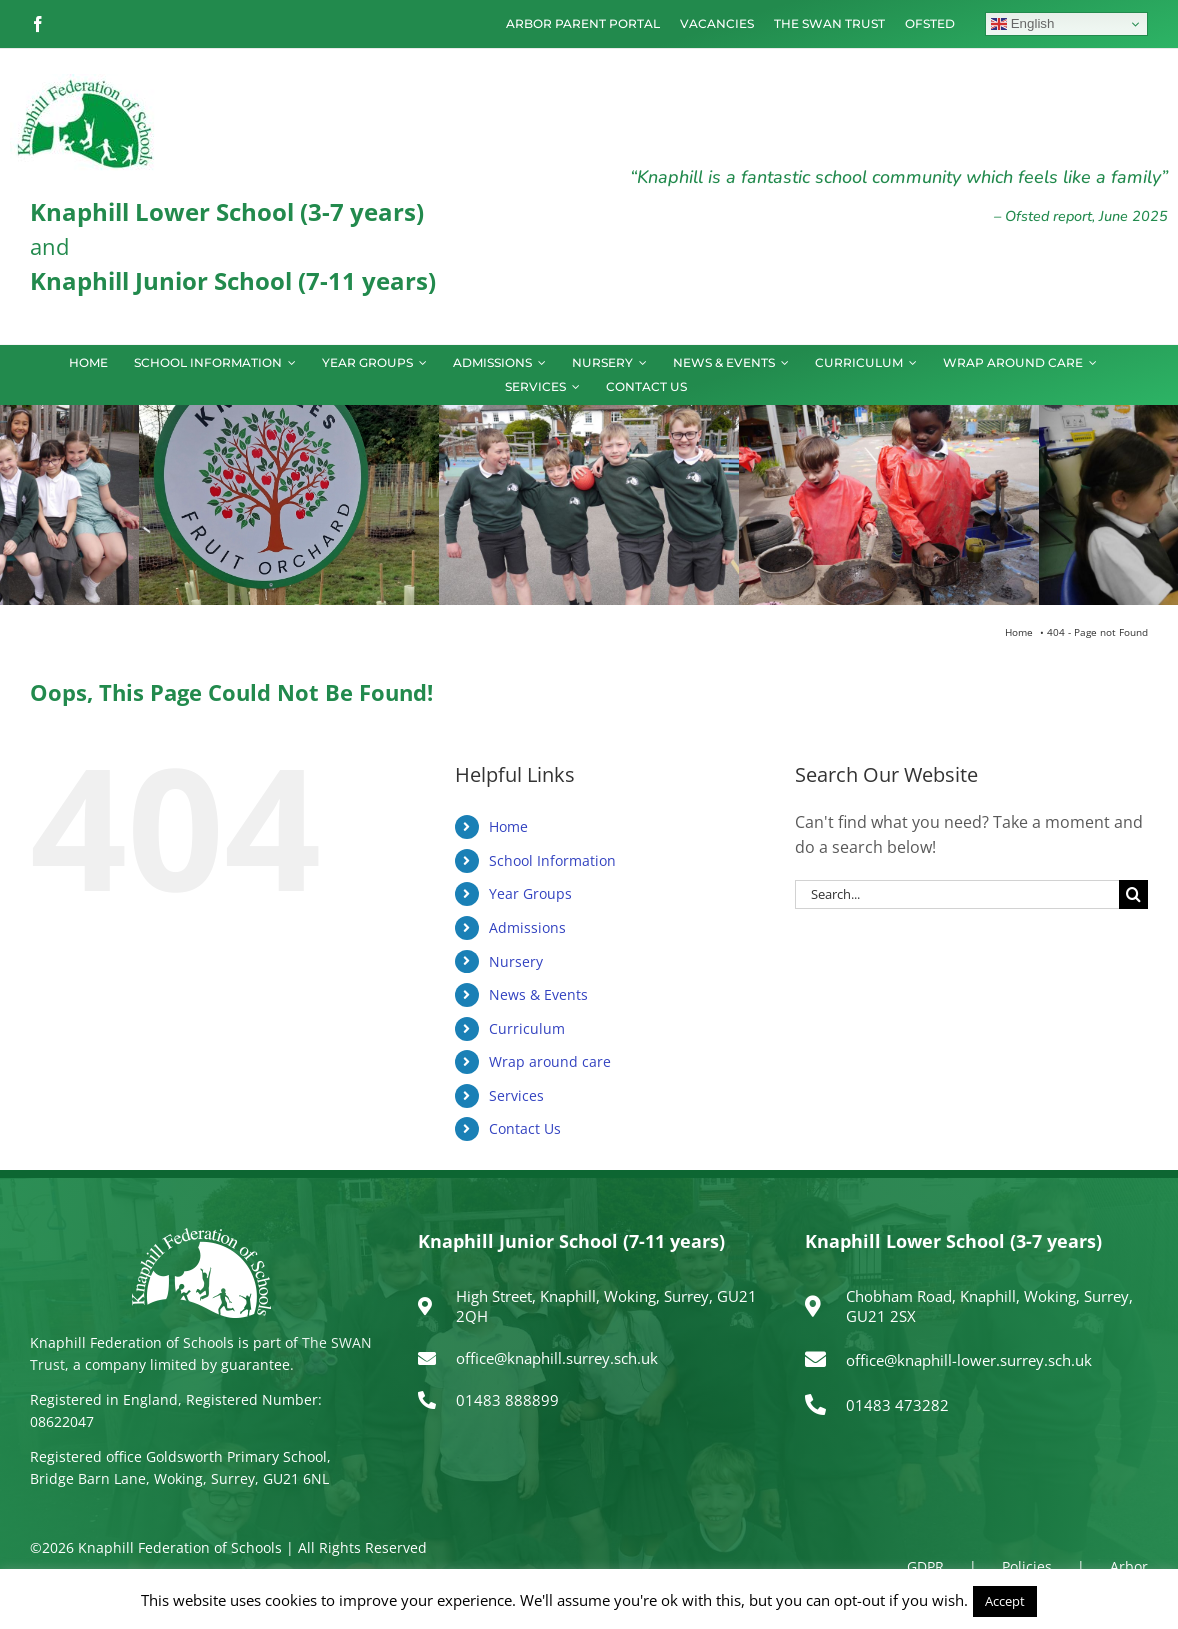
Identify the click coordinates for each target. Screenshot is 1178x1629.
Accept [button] (1005, 1601)
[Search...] (957, 894)
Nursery (516, 961)
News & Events (538, 994)
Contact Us (525, 1128)
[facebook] (38, 24)
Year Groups (530, 893)
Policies (1027, 1566)
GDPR (925, 1566)
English (1022, 24)
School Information (552, 860)
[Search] (1133, 894)
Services (516, 1095)
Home (508, 826)
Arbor (1129, 1566)
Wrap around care (550, 1061)
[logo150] (85, 82)
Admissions (527, 927)
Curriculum (527, 1028)
